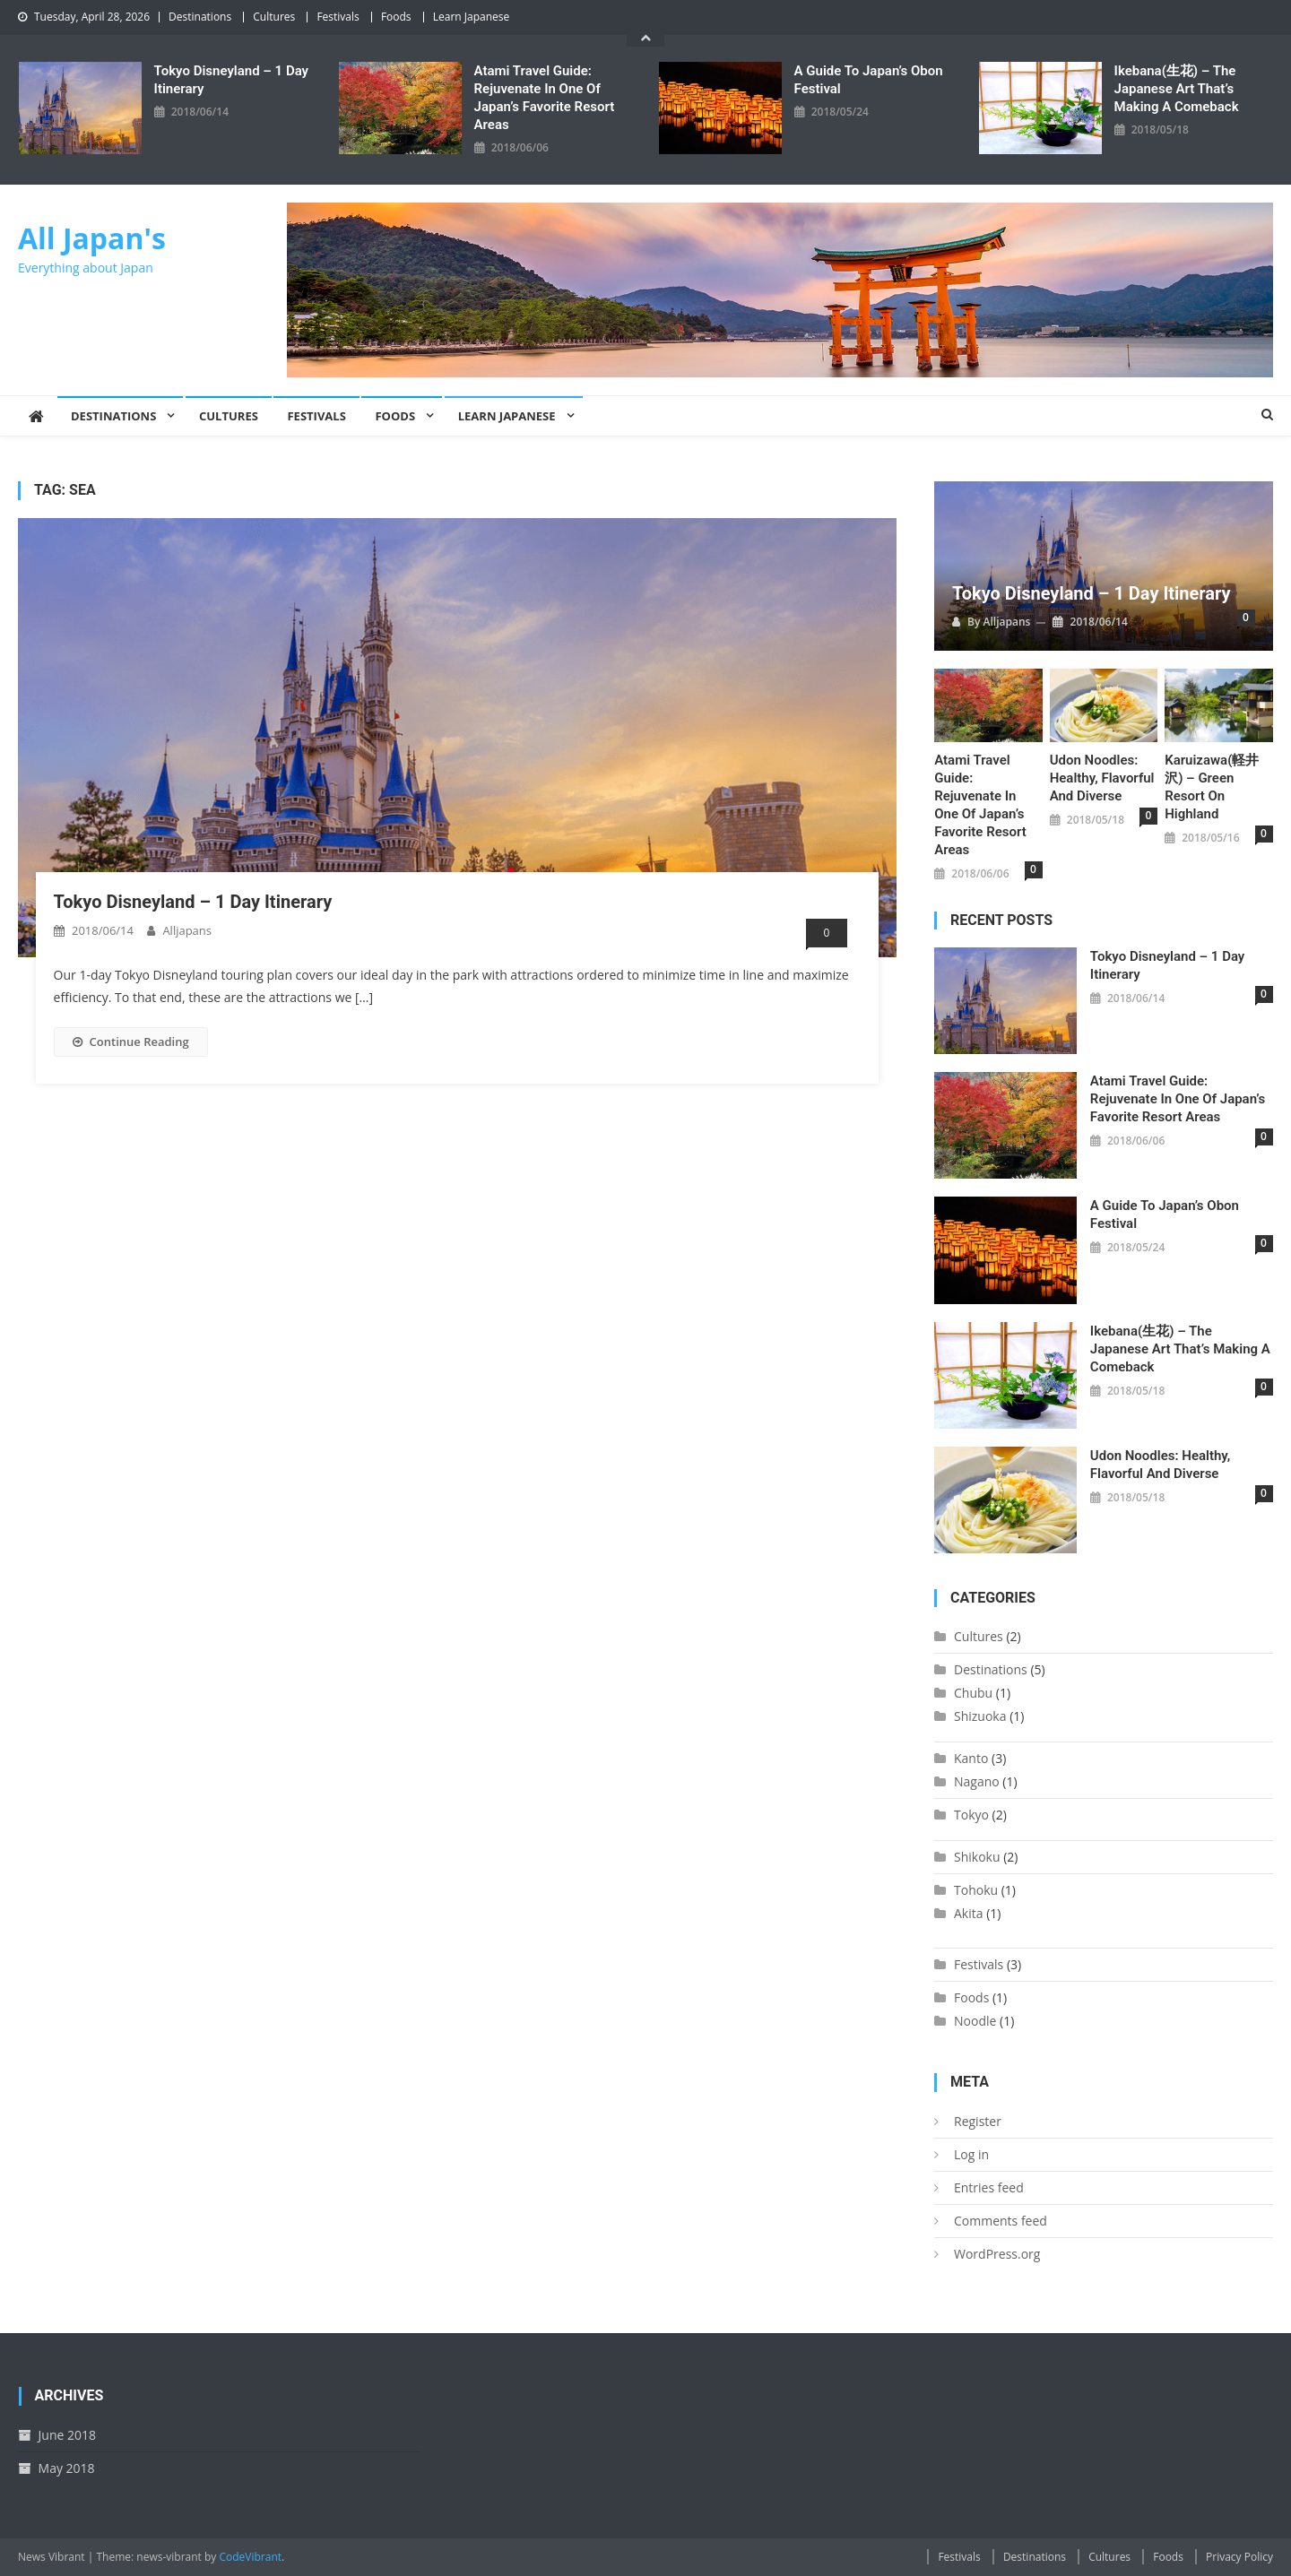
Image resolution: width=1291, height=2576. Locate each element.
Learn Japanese (471, 16)
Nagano (977, 1781)
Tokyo (971, 1814)
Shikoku (977, 1856)
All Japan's (92, 238)
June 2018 (67, 2434)
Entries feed (989, 2187)
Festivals (337, 16)
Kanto (971, 1758)
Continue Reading (131, 1041)
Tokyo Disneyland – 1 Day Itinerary (231, 80)
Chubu (973, 1692)
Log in (971, 2154)
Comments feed (1000, 2220)
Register (977, 2121)
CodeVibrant (250, 2556)
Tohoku (976, 1889)
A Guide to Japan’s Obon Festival (868, 80)
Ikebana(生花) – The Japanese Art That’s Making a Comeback (1176, 89)
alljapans (187, 930)
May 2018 (67, 2468)
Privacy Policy (1239, 2556)
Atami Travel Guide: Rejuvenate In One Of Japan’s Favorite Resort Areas (544, 98)
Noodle (975, 2020)
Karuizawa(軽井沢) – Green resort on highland (1212, 787)
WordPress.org (997, 2253)
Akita (968, 1913)
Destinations (200, 16)
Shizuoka (980, 1716)
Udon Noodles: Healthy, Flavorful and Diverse (1102, 778)
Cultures (274, 16)
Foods (396, 16)
